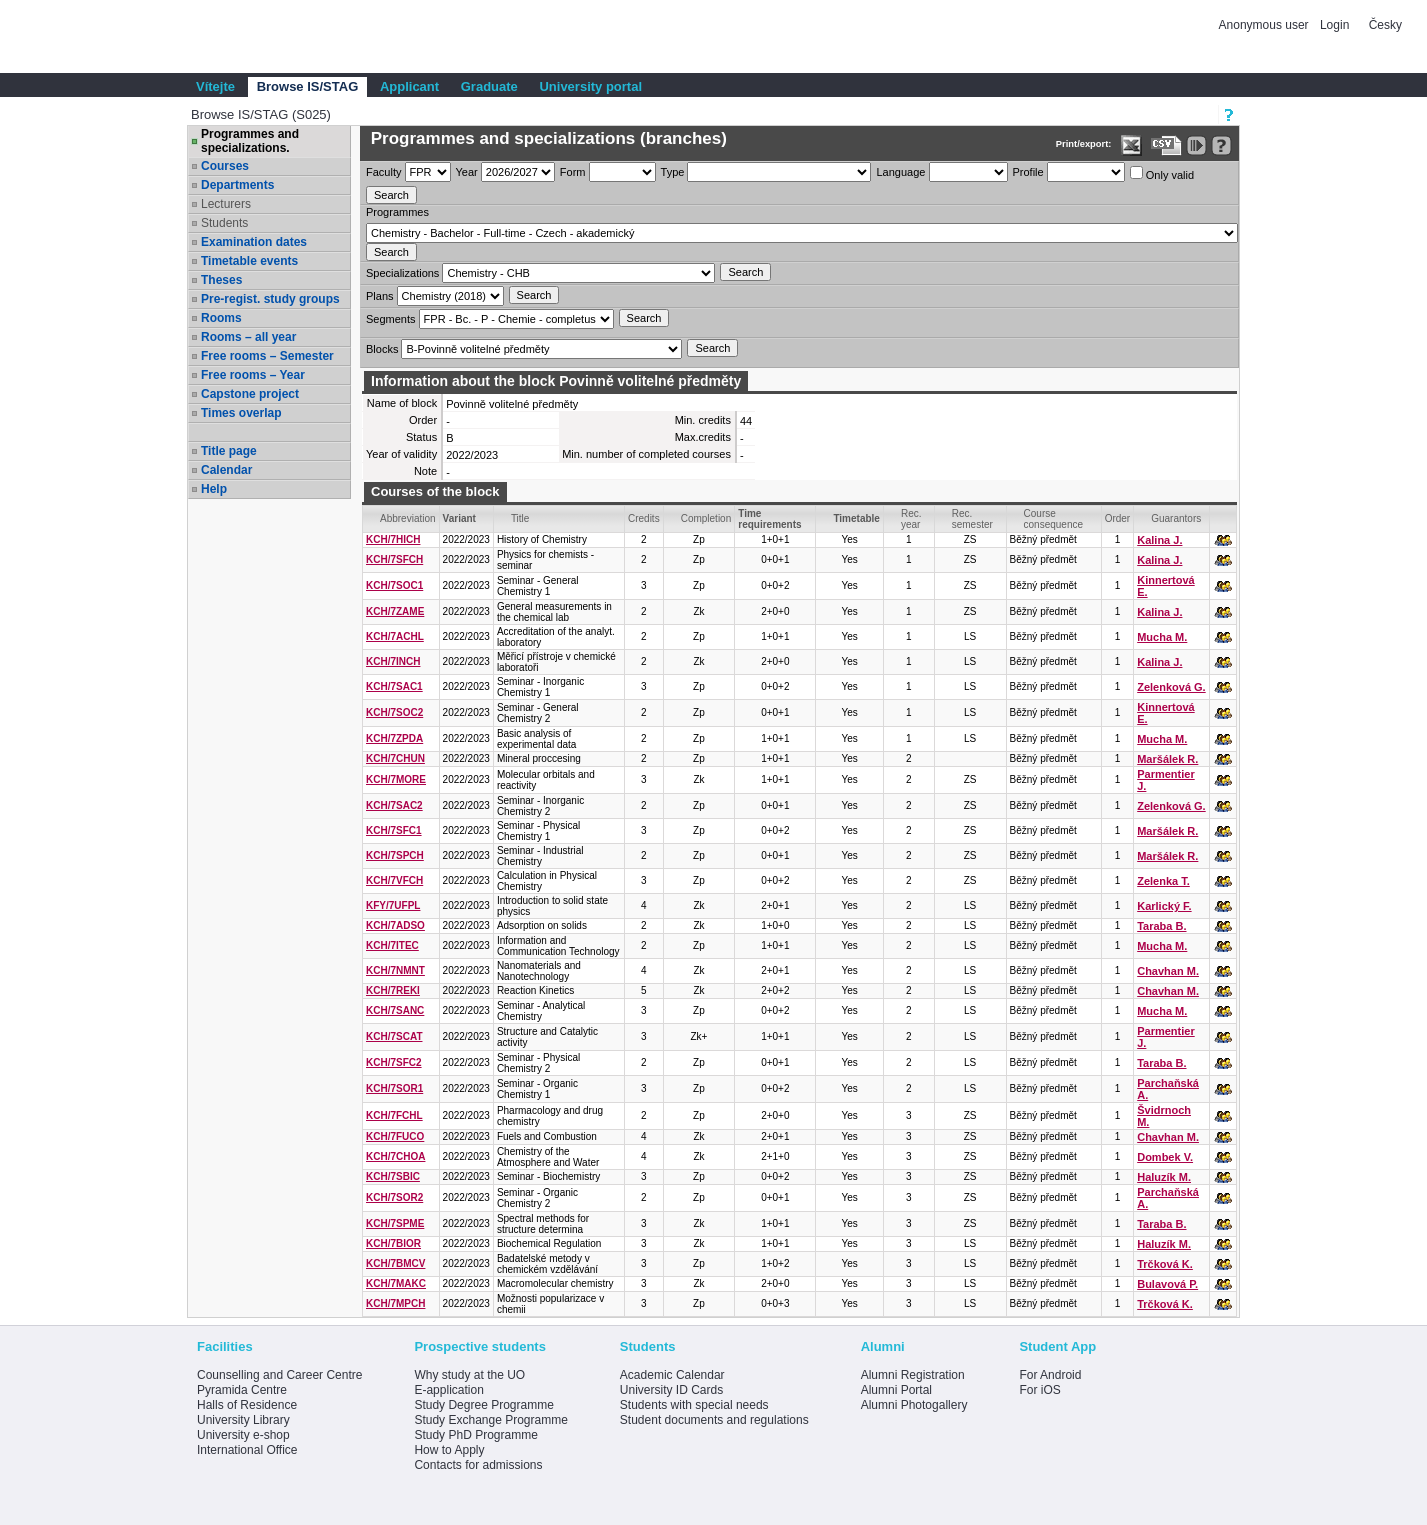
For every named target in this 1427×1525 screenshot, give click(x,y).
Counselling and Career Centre (279, 1375)
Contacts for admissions (478, 1465)
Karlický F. (1164, 906)
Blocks (382, 349)
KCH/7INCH (393, 661)
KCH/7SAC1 (394, 686)
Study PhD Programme (475, 1435)
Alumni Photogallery (914, 1405)
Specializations (402, 273)
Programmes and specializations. (250, 141)
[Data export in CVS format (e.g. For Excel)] (1166, 145)
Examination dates (254, 242)
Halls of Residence (247, 1405)
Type (673, 172)
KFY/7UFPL (393, 905)
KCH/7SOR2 (394, 1197)
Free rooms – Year (253, 375)
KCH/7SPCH (395, 855)
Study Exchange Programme (490, 1420)
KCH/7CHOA (395, 1156)
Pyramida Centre (242, 1390)
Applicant (409, 86)
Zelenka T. (1163, 881)
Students (224, 223)
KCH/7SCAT (394, 1036)
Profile (1028, 172)
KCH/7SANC (395, 1010)
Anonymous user (1265, 25)
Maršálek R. (1167, 759)
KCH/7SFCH (394, 559)
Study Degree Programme (483, 1405)
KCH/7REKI (393, 990)
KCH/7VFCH (394, 880)
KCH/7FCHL (394, 1115)
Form (573, 172)
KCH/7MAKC (396, 1283)
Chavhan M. (1168, 971)
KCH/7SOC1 (394, 585)
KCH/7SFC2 (394, 1062)
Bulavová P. (1167, 1284)
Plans (380, 296)
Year (467, 172)
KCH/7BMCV (395, 1263)
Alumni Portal (896, 1390)
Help (214, 489)
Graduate (489, 86)
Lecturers (226, 204)
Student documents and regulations (714, 1420)
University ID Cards (671, 1390)
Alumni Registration (913, 1375)
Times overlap (241, 413)
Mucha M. (1162, 637)
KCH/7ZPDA (394, 738)
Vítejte (215, 86)
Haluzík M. (1164, 1177)
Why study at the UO (469, 1375)
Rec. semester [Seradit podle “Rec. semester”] (972, 519)
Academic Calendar (672, 1375)
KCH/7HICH (393, 539)
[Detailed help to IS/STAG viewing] (1221, 145)
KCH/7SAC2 (394, 805)
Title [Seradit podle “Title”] (520, 518)
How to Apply (449, 1450)
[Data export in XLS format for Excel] (1131, 145)
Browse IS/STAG (308, 86)
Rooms (221, 318)
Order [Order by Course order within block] (1118, 518)
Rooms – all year (248, 337)
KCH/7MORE (396, 779)
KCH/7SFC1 (394, 830)
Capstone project (250, 394)
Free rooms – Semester (267, 356)
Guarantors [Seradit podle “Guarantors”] (1176, 518)
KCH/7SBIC (393, 1176)
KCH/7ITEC (392, 945)
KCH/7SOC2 (394, 712)
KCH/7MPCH (395, 1303)
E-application (448, 1390)
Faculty (383, 172)
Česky (1385, 25)
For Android (1050, 1375)
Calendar (226, 470)
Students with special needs (694, 1405)
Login (1334, 25)
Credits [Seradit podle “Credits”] (644, 518)
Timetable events (249, 261)
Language (900, 172)
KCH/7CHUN (395, 758)
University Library (243, 1420)
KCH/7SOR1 (394, 1088)
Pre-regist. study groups (270, 299)
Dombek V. (1165, 1157)
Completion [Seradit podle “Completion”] (706, 518)
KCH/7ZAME (395, 611)
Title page (229, 451)
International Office (247, 1450)
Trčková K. (1165, 1264)
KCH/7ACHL (395, 636)
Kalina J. (1159, 540)
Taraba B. (1161, 926)
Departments (237, 185)
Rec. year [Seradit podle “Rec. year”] (911, 519)
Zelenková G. (1171, 687)
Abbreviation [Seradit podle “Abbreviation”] (408, 518)
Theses (221, 280)
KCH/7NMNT (395, 970)
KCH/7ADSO (395, 925)
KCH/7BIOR (393, 1243)
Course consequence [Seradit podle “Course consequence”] (1054, 519)
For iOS (1039, 1390)
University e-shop (243, 1435)
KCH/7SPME (395, 1223)
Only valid (1162, 173)
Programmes (397, 212)
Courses (225, 166)
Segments (391, 319)
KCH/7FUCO (395, 1136)
